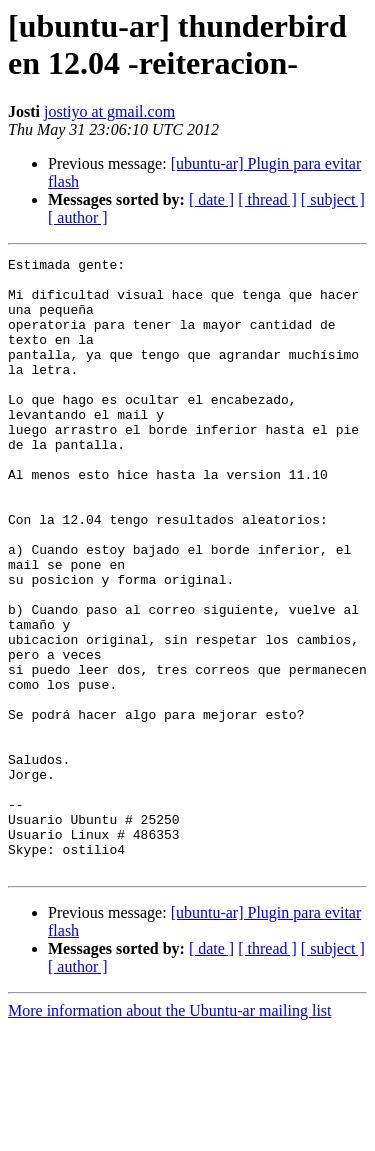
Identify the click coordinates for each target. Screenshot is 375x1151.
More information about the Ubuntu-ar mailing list (170, 1133)
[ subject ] (333, 199)
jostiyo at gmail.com (109, 111)
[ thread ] (267, 199)
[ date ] (211, 199)
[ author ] (78, 217)
